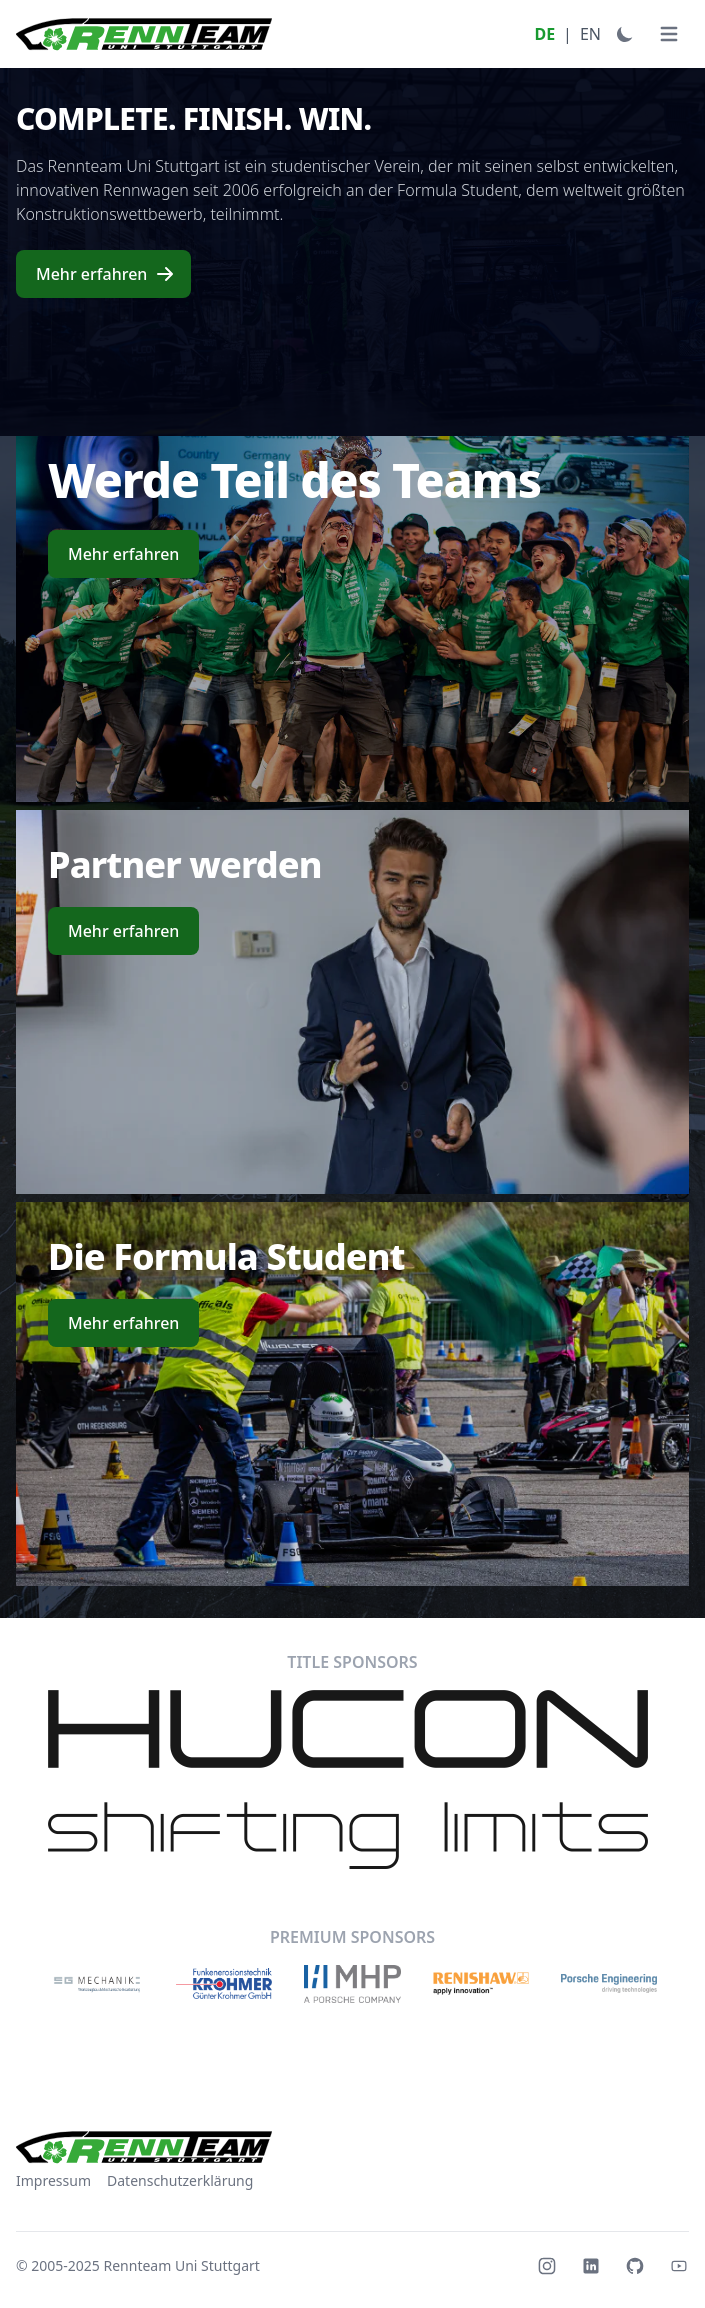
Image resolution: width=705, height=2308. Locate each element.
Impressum (53, 2180)
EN (590, 34)
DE (544, 34)
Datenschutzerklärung (180, 2180)
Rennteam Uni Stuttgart (182, 2265)
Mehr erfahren (105, 274)
